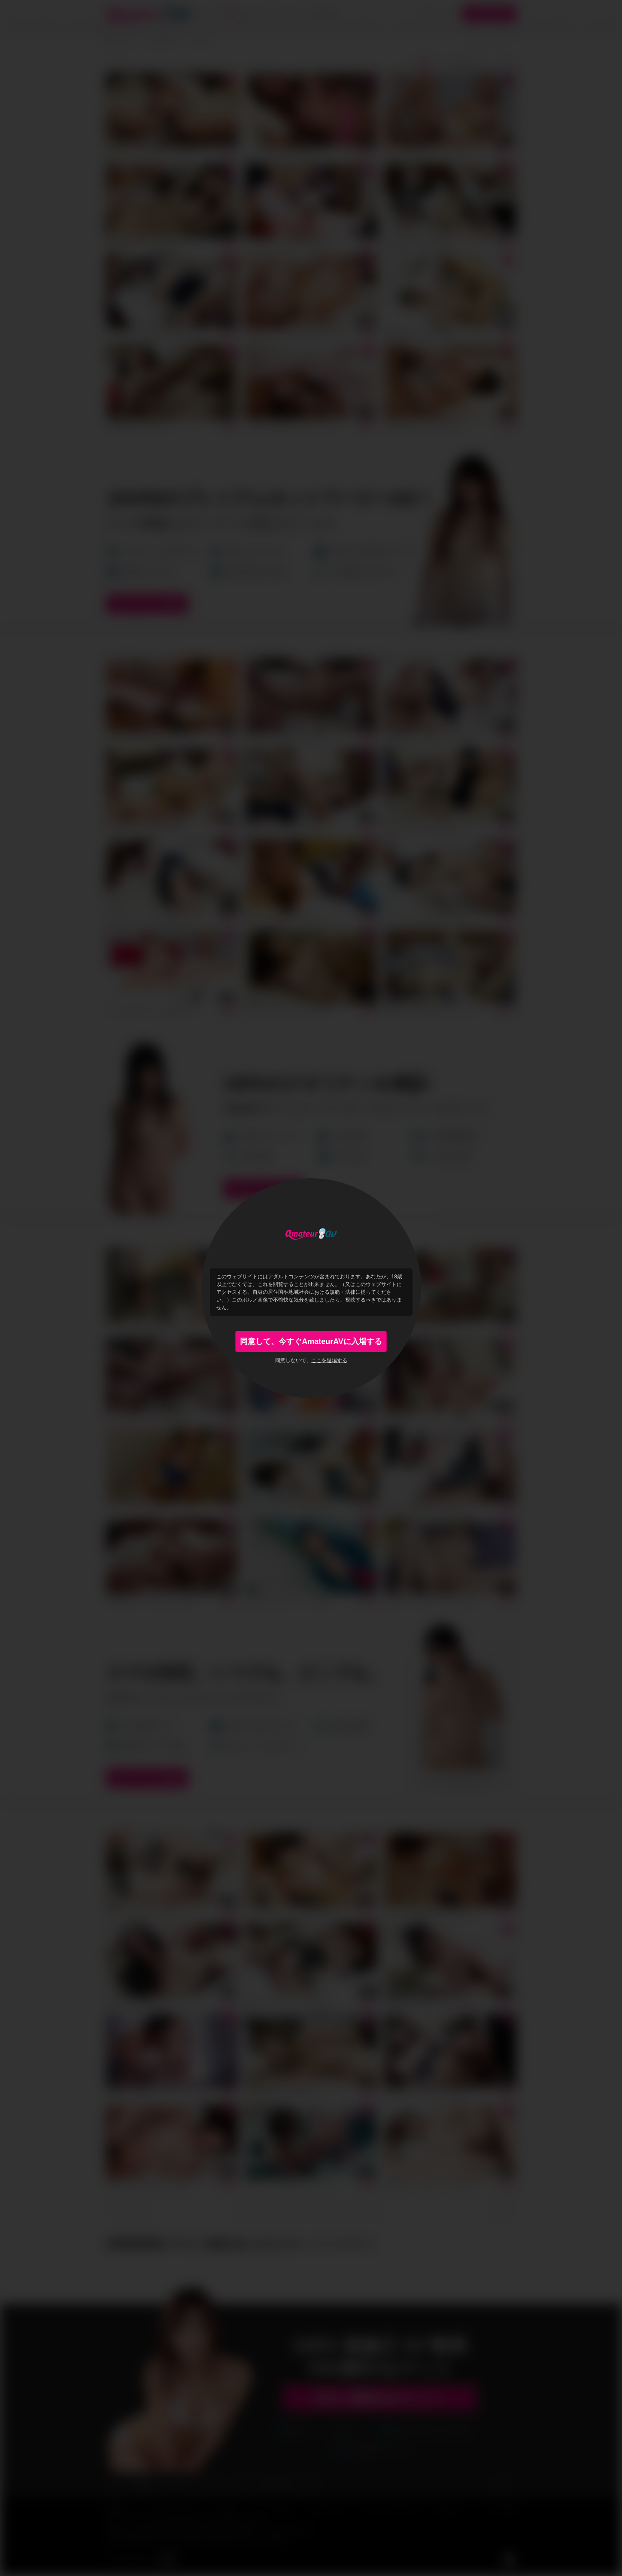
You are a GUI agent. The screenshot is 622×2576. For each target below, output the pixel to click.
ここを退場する (329, 1360)
